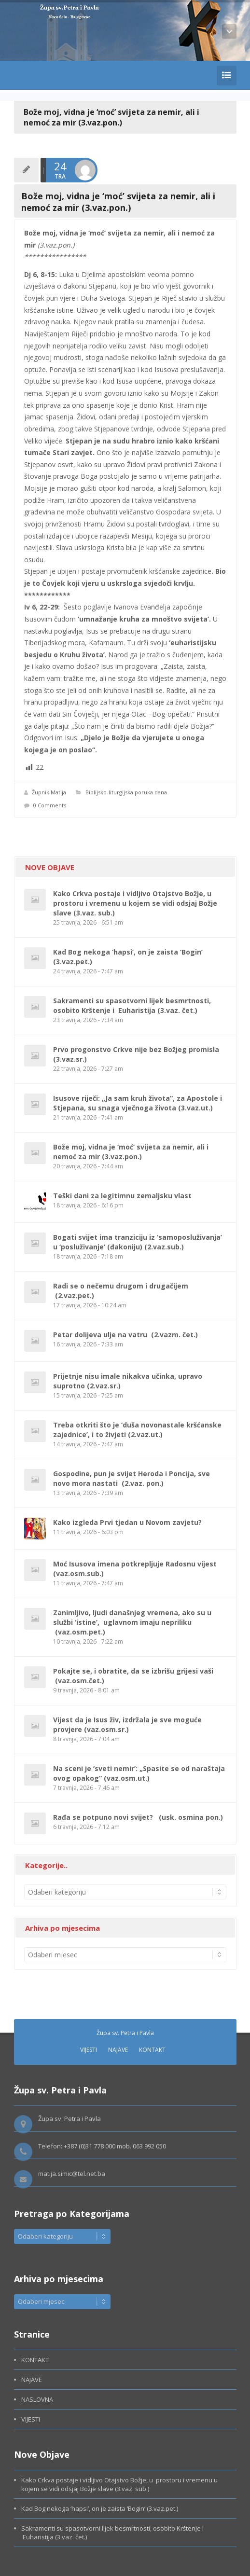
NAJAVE (118, 2050)
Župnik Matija (49, 792)
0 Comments (49, 805)
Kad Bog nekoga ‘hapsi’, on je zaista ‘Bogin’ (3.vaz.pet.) (99, 2508)
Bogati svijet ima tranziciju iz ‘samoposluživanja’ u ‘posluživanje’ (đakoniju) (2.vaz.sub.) (137, 1242)
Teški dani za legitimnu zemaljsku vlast (122, 1195)
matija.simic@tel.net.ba (71, 2173)
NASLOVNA (37, 2399)
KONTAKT (152, 2050)
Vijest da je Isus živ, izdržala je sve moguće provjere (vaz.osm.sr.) (127, 1724)
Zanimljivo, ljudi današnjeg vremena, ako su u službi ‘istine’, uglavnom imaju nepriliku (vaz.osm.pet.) (132, 1622)
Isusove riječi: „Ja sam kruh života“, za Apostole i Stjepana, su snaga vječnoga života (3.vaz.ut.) (137, 1103)
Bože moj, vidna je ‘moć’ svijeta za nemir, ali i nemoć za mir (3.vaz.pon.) (130, 1151)
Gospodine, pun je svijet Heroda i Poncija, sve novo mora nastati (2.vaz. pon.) (131, 1478)
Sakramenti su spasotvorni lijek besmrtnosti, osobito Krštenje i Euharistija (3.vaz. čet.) (132, 1005)
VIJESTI (88, 2050)
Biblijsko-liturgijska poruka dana (126, 792)
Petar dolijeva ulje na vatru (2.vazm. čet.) (125, 1334)
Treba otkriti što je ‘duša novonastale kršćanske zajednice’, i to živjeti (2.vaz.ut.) (137, 1429)
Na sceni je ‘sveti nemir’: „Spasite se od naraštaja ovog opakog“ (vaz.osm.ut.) (139, 1773)
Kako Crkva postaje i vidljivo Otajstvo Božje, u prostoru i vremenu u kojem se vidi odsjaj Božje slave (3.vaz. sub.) (135, 903)
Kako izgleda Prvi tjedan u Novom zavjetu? (127, 1522)
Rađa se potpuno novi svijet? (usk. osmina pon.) (138, 1817)
